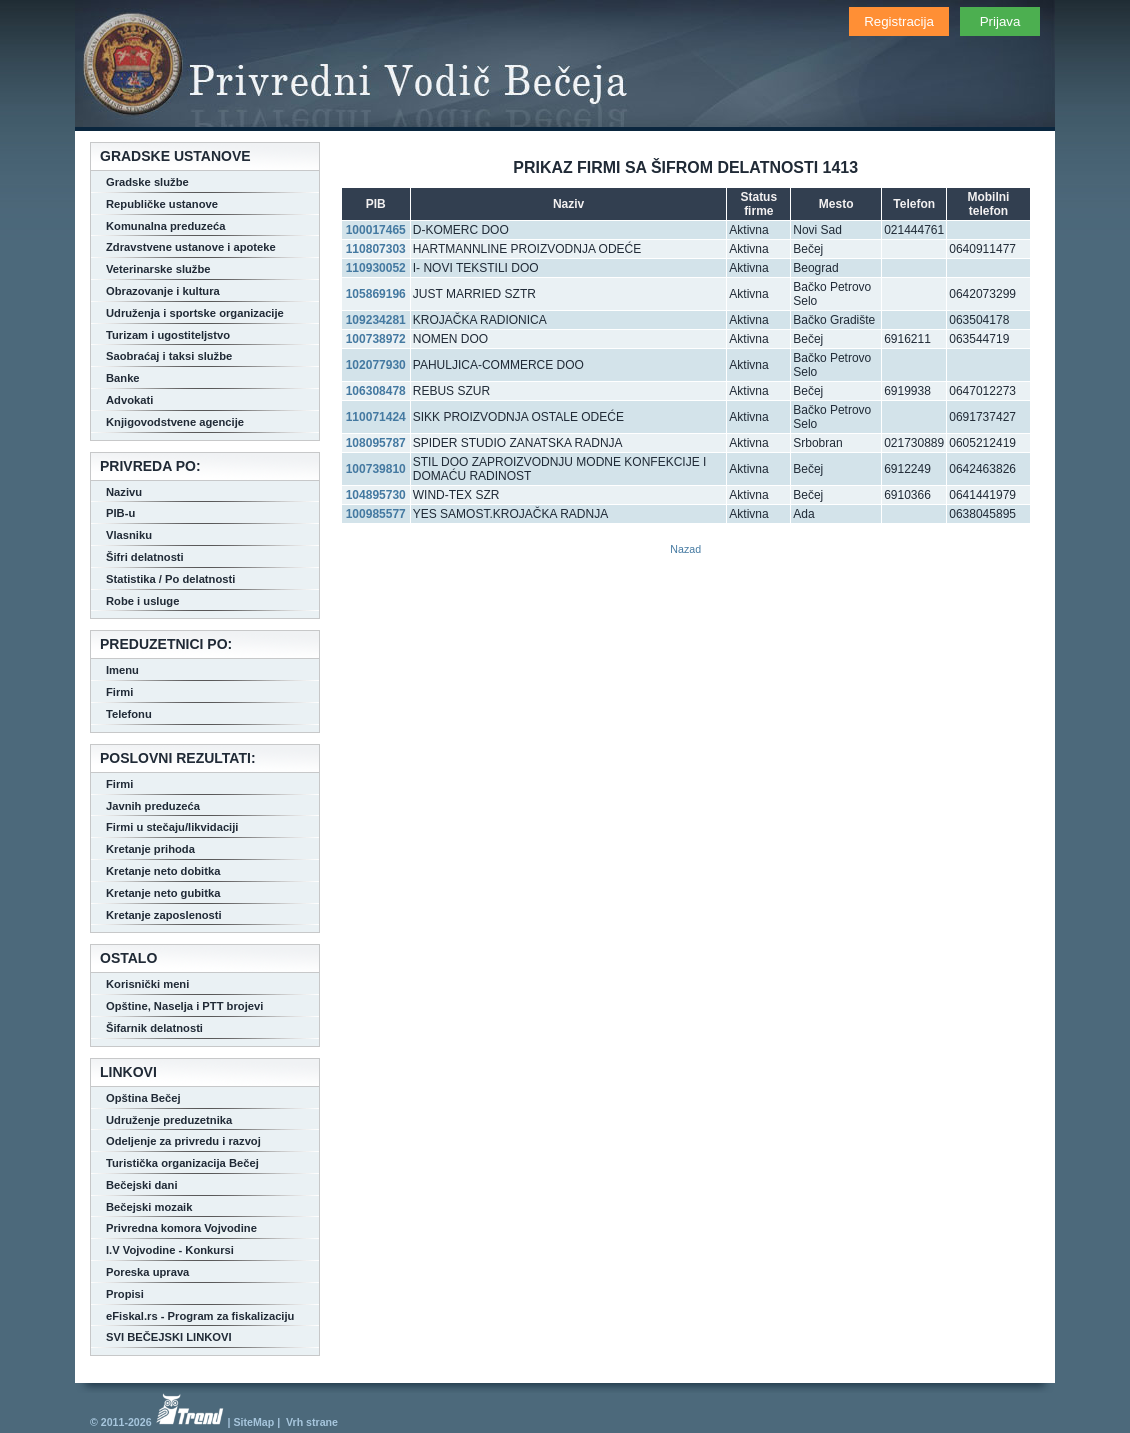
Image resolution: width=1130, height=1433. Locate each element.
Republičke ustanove (162, 204)
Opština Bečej (143, 1098)
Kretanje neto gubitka (163, 893)
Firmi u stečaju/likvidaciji (172, 827)
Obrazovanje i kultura (163, 291)
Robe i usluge (142, 601)
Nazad (685, 549)
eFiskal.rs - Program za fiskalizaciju (200, 1316)
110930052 (376, 268)
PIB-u (120, 513)
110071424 (376, 417)
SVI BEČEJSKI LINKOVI (169, 1337)
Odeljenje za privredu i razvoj (183, 1141)
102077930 (376, 365)
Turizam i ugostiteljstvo (168, 335)
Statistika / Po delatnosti (170, 579)
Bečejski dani (142, 1185)
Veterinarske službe (158, 269)
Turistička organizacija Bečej (182, 1163)
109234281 (376, 320)
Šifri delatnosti (145, 557)
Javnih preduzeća (153, 806)
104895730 (376, 495)
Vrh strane (312, 1422)
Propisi (125, 1294)
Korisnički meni (147, 984)
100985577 (376, 514)
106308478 (376, 391)
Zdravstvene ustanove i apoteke (191, 247)
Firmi (119, 692)
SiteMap (253, 1422)
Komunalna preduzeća (165, 226)
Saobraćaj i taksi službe (169, 356)
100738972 (376, 339)
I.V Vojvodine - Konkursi (170, 1250)
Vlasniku (129, 535)
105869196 (376, 294)
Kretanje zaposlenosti (164, 915)
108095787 (376, 443)
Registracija (899, 21)
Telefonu (129, 714)
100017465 (376, 230)
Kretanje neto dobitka (163, 871)
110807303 (376, 249)
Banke (123, 378)
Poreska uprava (147, 1272)
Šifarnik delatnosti (154, 1028)
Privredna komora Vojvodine (181, 1228)
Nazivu (124, 492)
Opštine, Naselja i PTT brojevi (184, 1006)
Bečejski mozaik (149, 1207)
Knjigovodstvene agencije (175, 422)
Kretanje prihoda (150, 849)
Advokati (129, 400)
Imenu (122, 670)
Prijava (1000, 21)
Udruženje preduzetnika (169, 1120)
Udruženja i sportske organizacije (195, 313)
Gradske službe (147, 182)
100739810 (376, 469)
